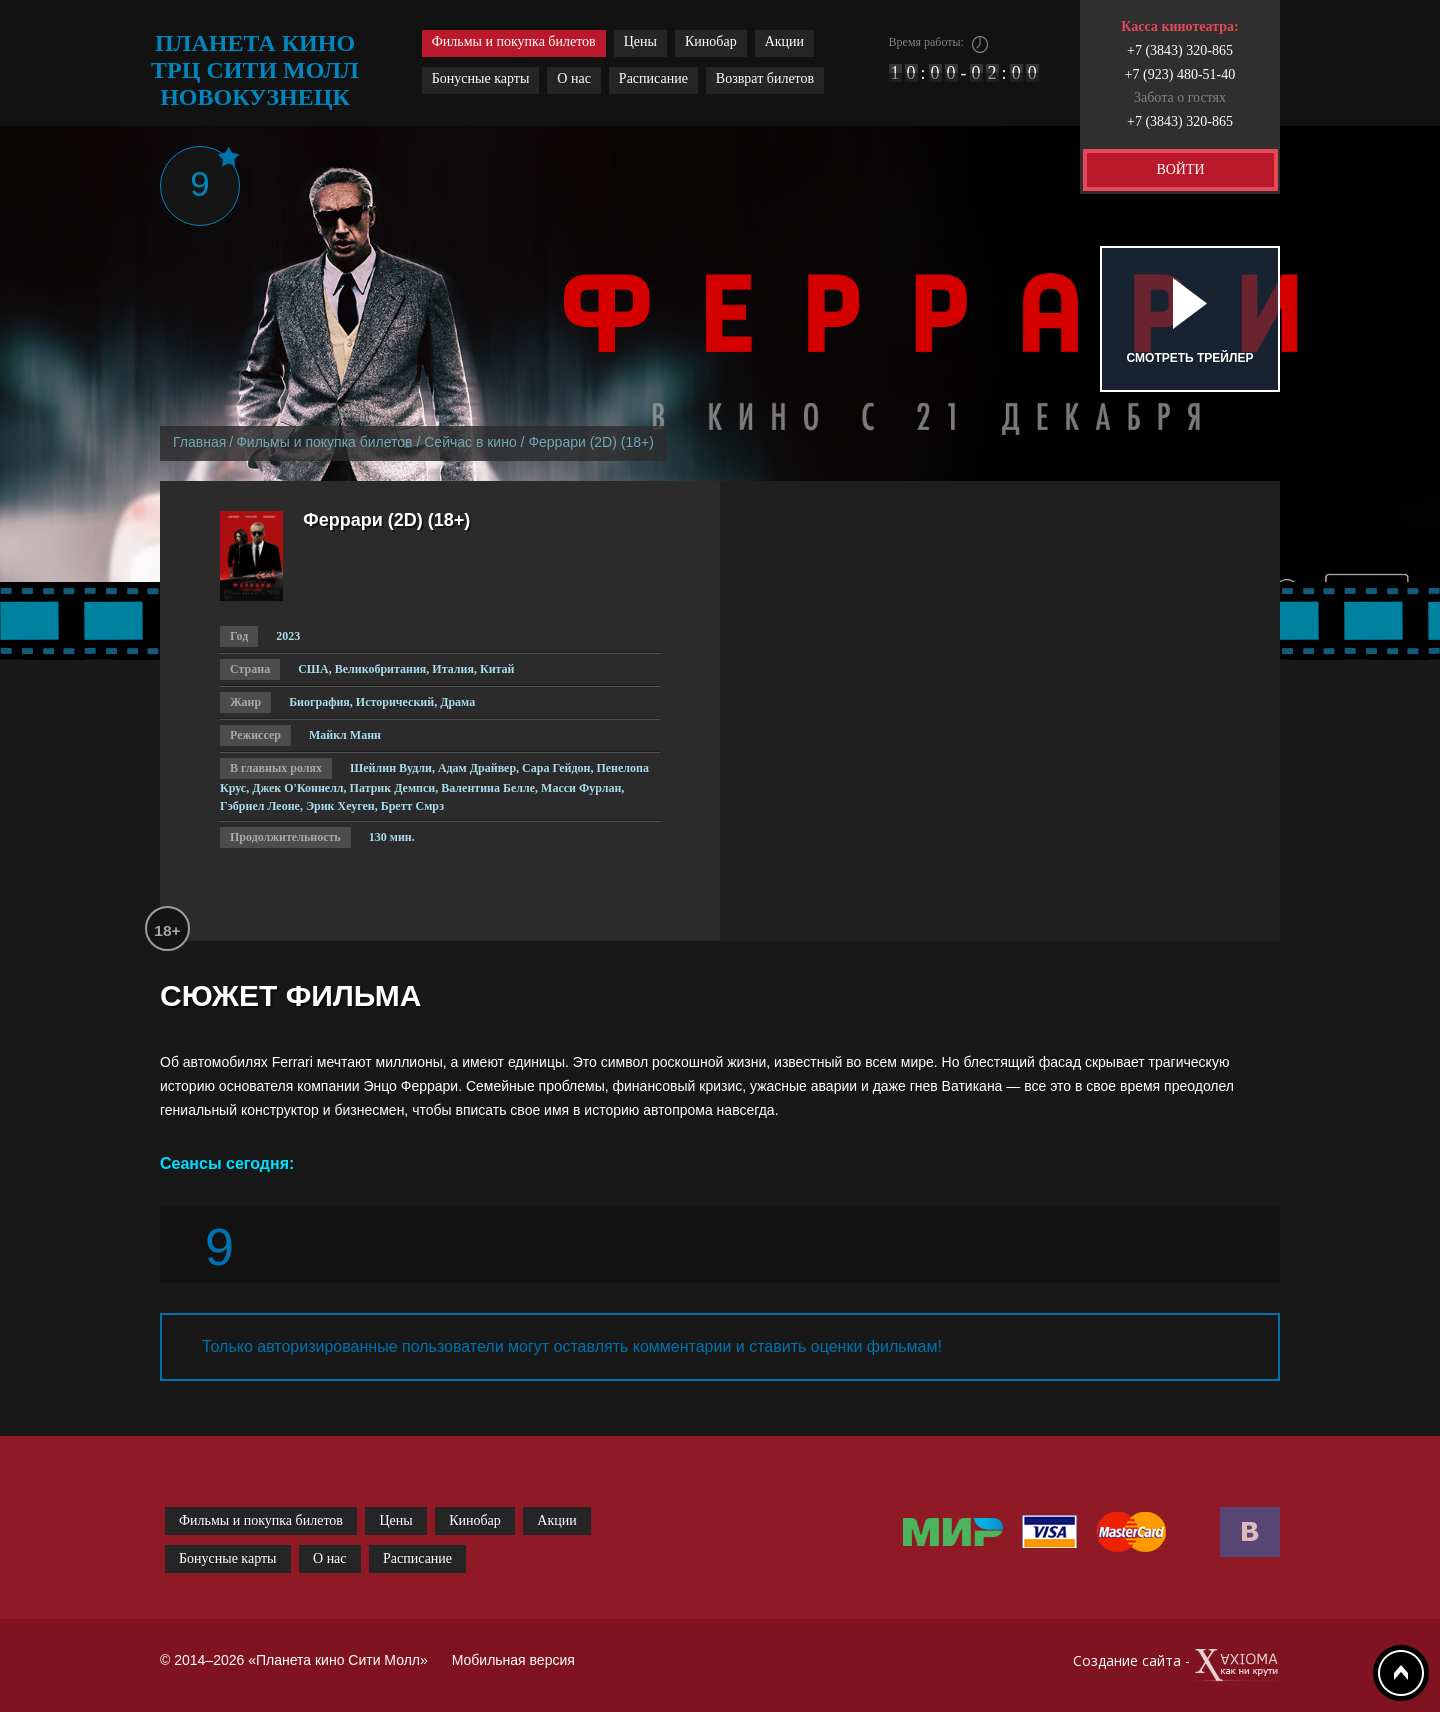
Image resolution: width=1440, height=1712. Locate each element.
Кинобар (711, 41)
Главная (199, 442)
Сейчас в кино (470, 442)
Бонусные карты (481, 78)
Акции (784, 41)
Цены (640, 41)
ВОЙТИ (1180, 169)
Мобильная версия (513, 1660)
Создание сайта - (1176, 1665)
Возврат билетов (765, 78)
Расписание (653, 78)
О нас (574, 78)
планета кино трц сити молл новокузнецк (255, 70)
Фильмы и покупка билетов (514, 41)
